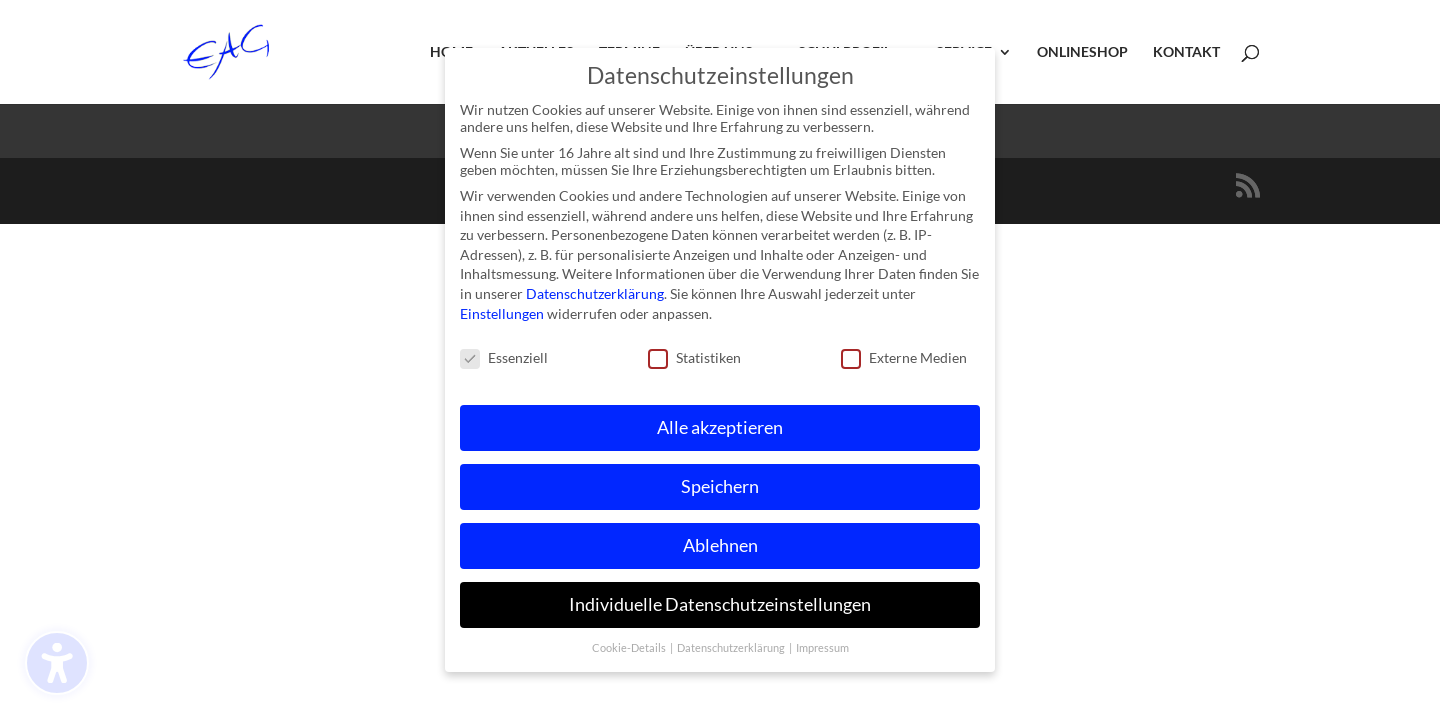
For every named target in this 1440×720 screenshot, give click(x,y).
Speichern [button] (720, 481)
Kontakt (1186, 52)
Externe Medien (904, 353)
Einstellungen (502, 308)
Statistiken (694, 353)
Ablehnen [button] (720, 540)
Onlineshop (1082, 52)
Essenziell (504, 353)
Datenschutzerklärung (595, 288)
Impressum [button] (822, 643)
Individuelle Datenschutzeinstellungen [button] (720, 599)
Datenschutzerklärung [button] (732, 643)
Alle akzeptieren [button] (720, 422)
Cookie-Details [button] (630, 643)
